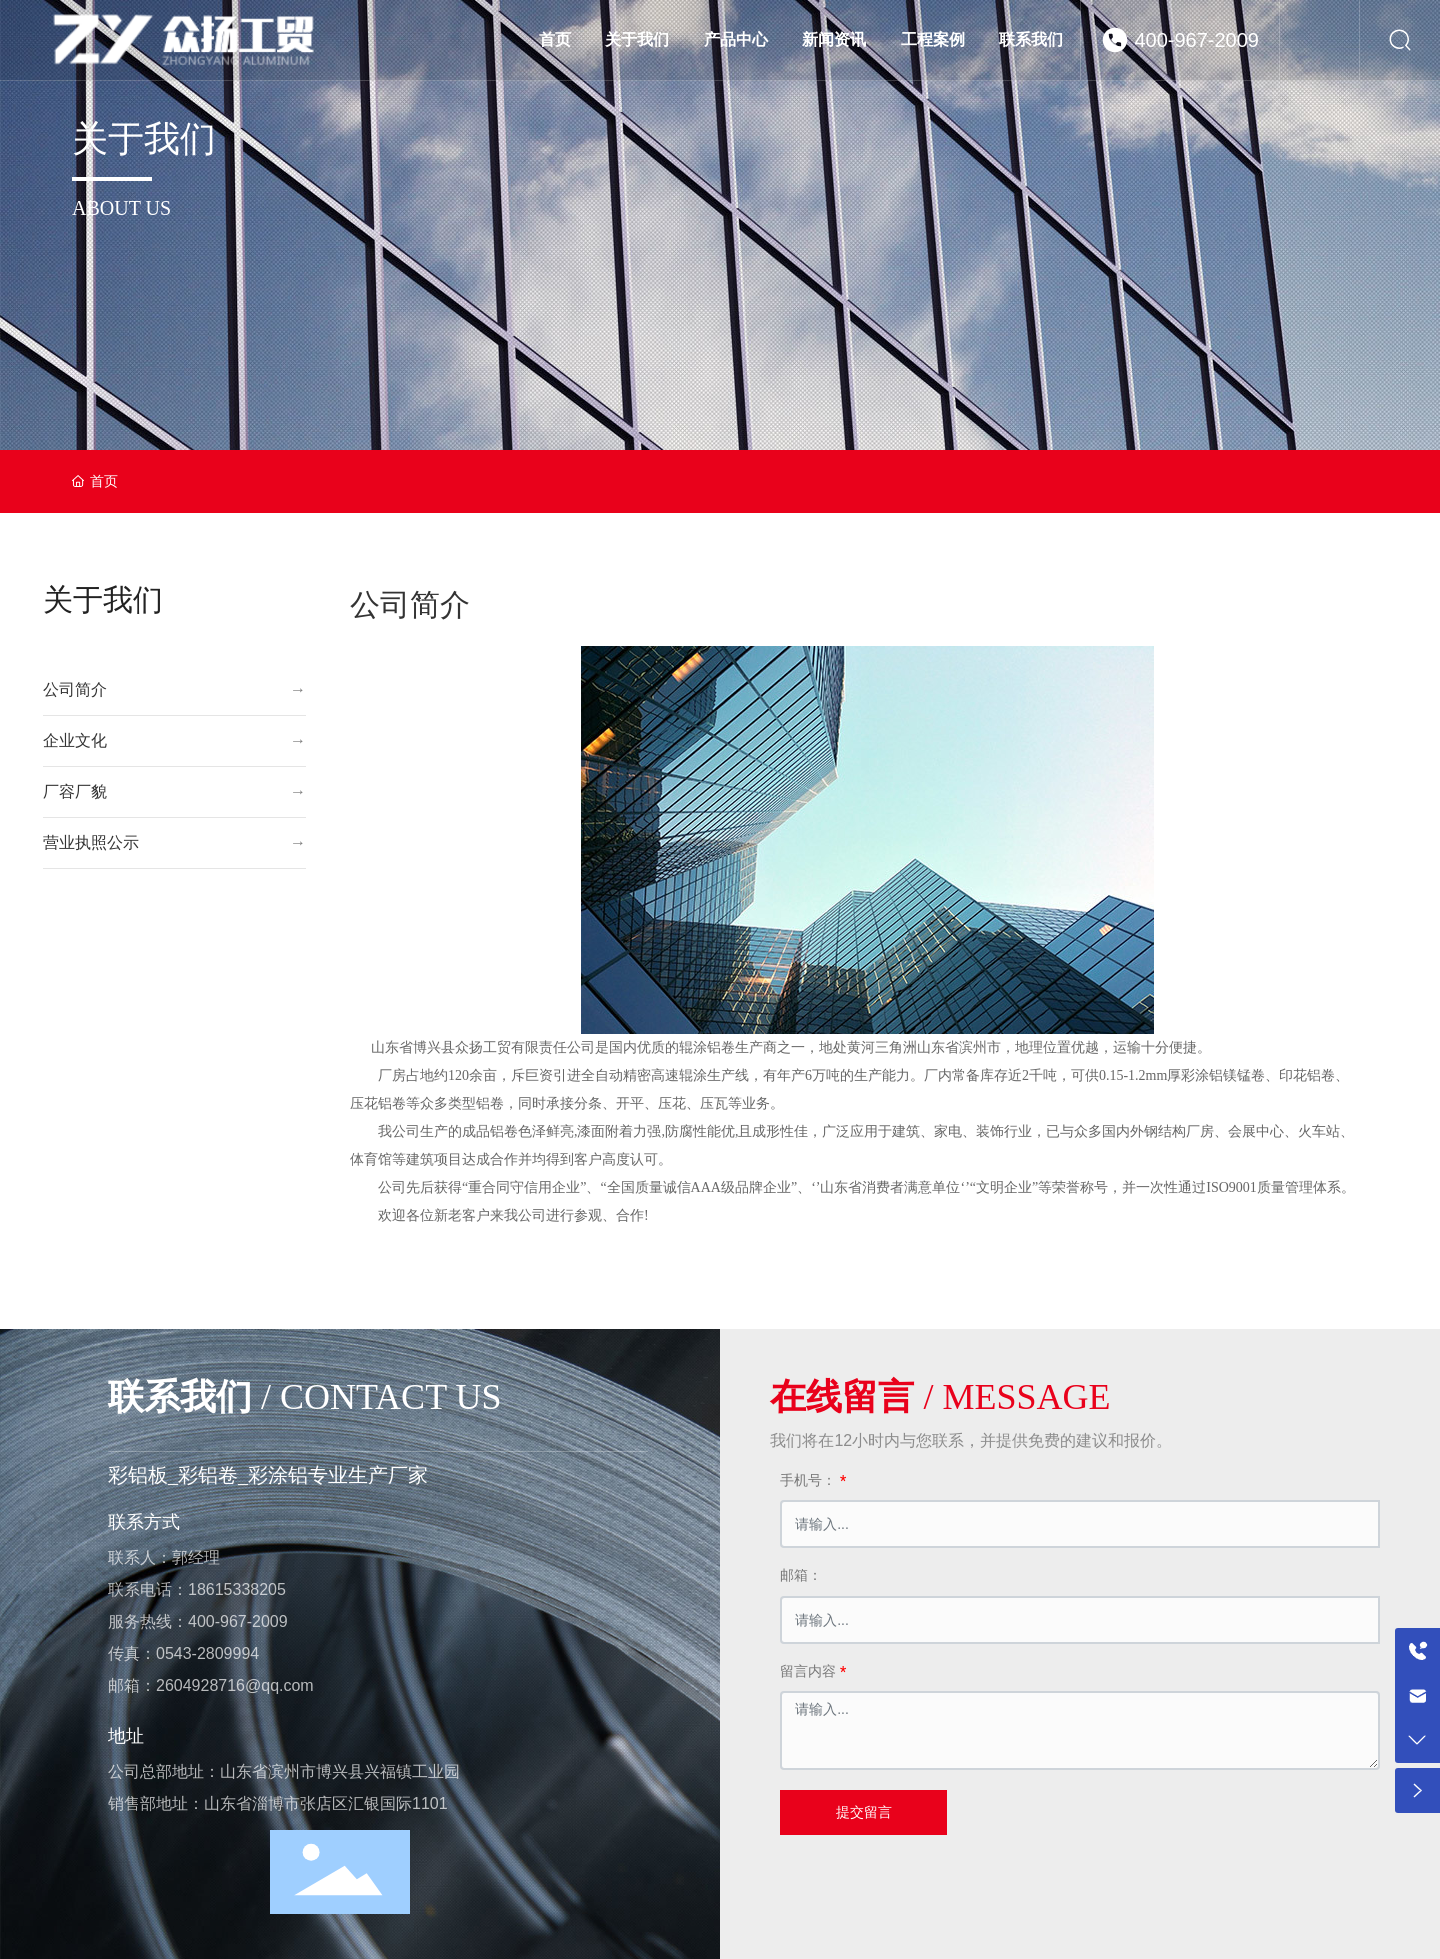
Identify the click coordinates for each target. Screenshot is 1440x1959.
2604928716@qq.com (235, 1685)
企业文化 (75, 740)
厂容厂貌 (75, 791)
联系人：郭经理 (164, 1557)
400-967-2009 (1196, 40)
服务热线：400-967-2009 (198, 1621)
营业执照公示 (91, 842)
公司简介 (75, 689)
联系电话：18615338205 (197, 1589)
